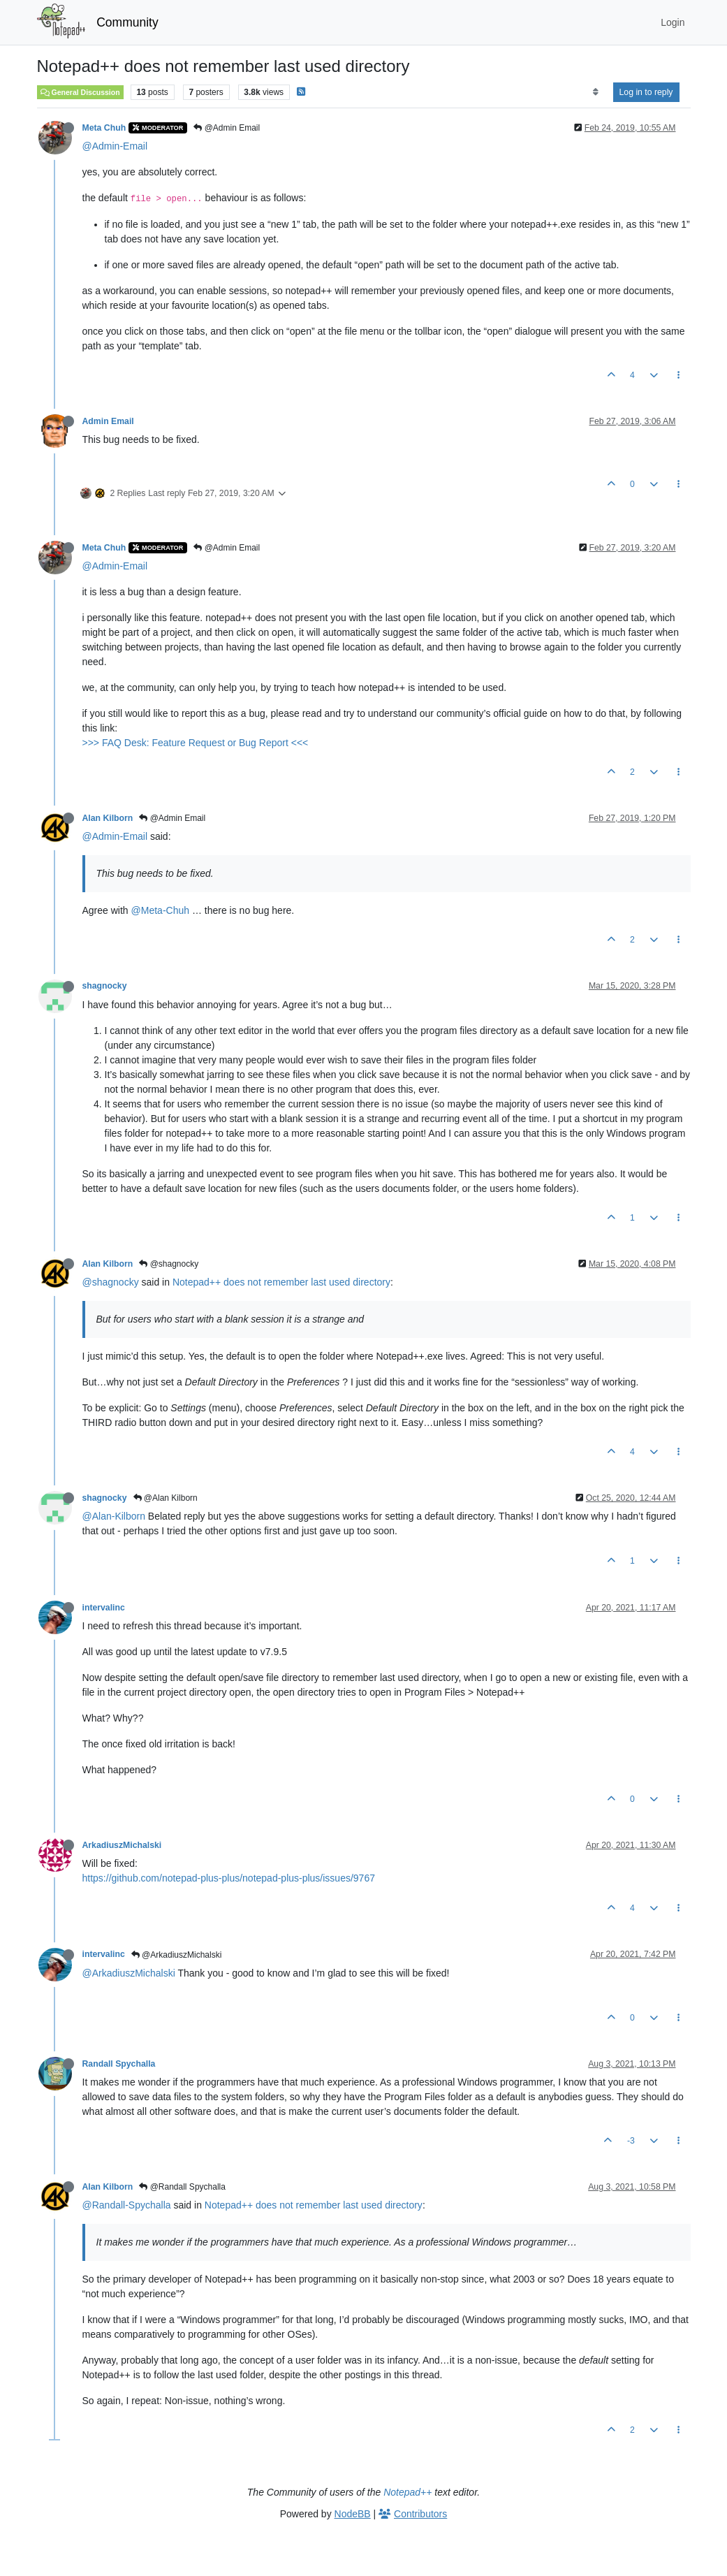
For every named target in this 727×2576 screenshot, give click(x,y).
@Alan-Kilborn (113, 1516)
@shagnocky (168, 1264)
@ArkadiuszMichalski (176, 1955)
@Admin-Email (115, 146)
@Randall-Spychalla (126, 2205)
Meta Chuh (104, 128)
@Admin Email (226, 128)
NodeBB (353, 2513)
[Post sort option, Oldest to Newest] (595, 92)
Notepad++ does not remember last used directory (281, 1282)
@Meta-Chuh (160, 910)
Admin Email (108, 421)
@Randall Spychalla (182, 2187)
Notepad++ (407, 2492)
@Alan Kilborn (165, 1498)
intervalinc (103, 1608)
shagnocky (104, 986)
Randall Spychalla (119, 2064)
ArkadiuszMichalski (122, 1845)
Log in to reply (646, 92)
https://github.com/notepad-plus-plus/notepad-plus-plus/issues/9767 (228, 1878)
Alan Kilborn (107, 818)
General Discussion (80, 92)
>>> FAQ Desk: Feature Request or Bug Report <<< (195, 742)
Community (127, 22)
